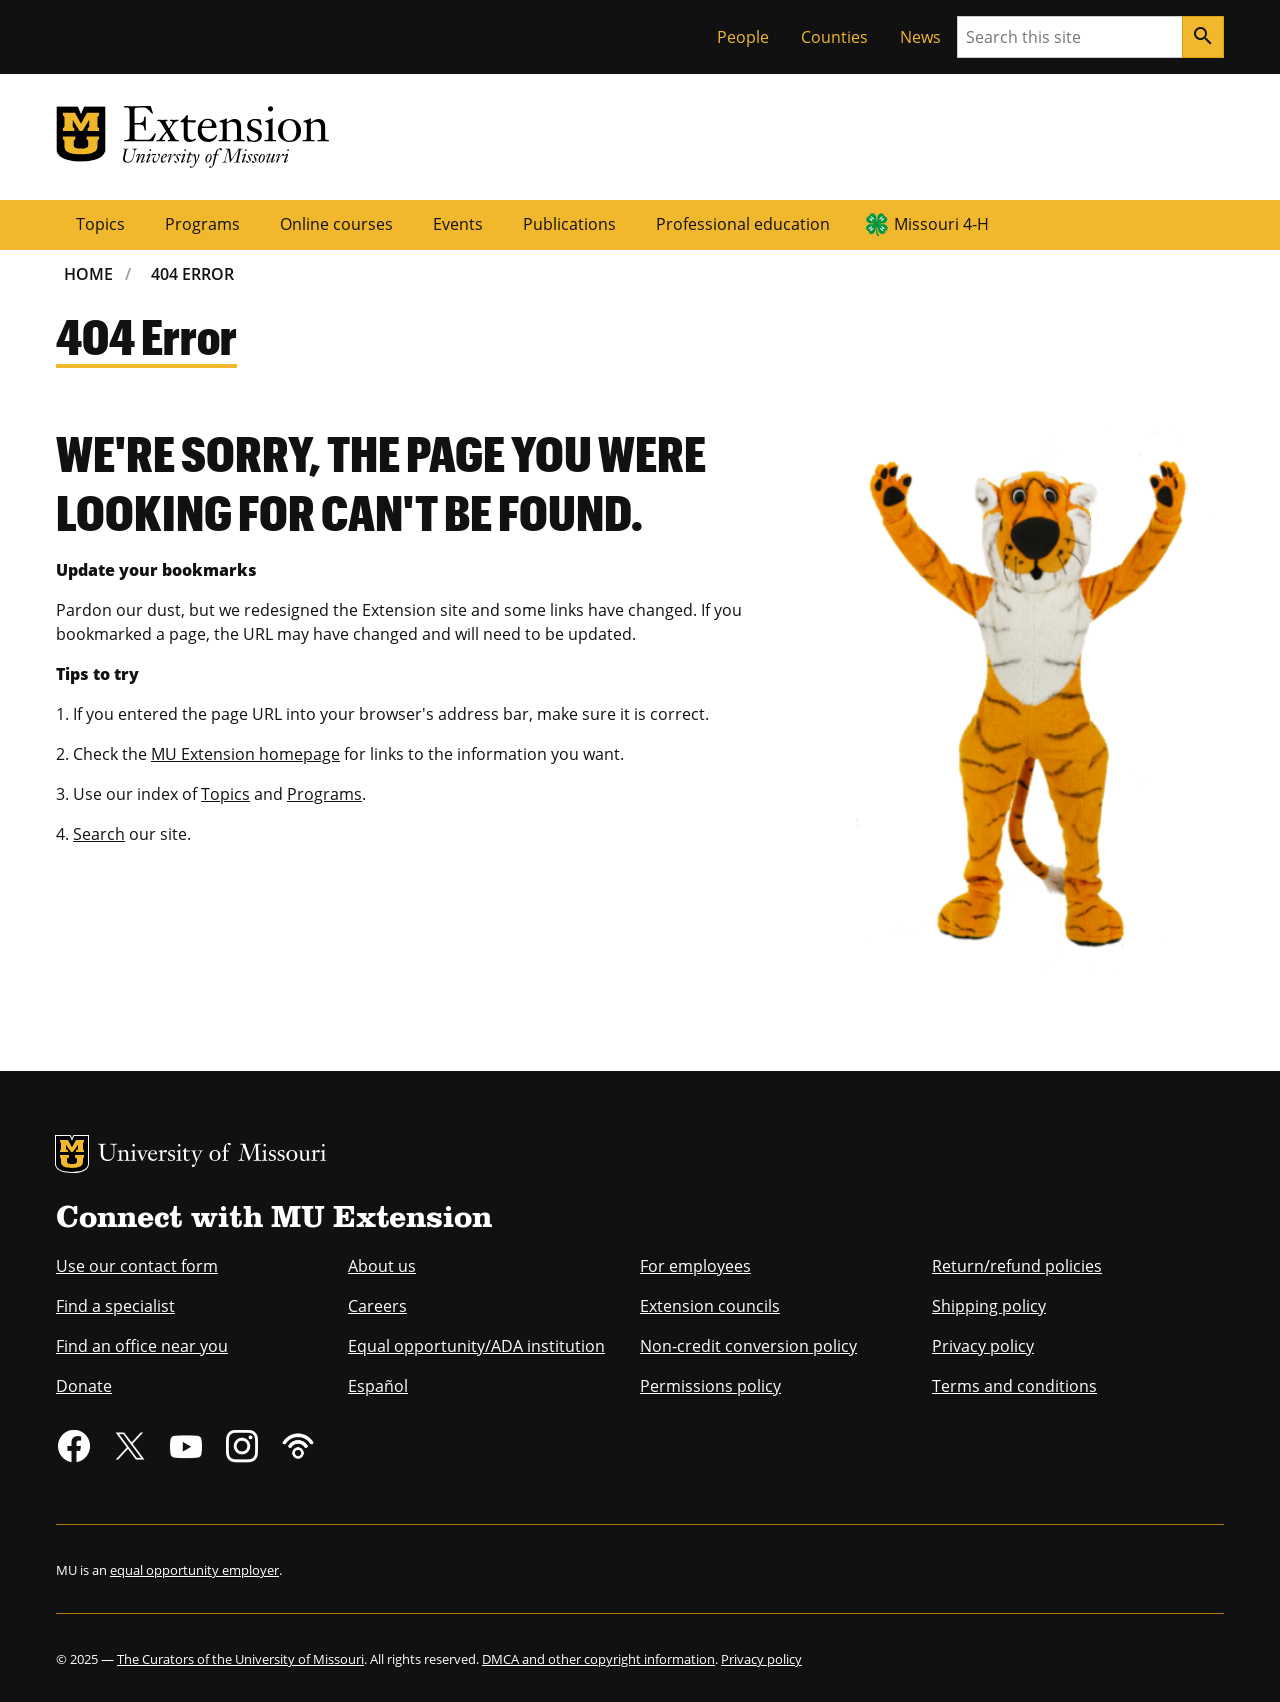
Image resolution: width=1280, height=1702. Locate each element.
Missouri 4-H (941, 224)
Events (458, 224)
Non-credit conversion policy (748, 1346)
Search (99, 834)
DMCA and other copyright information (598, 1659)
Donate (84, 1386)
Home (88, 274)
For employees (695, 1266)
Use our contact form (137, 1266)
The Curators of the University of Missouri (240, 1659)
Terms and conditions (1014, 1386)
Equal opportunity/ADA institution (476, 1346)
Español (378, 1386)
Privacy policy (983, 1346)
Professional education (743, 224)
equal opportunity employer (194, 1570)
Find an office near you (142, 1346)
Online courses (336, 224)
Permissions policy (710, 1386)
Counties (834, 37)
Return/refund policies (1017, 1266)
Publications (569, 224)
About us (382, 1266)
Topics (100, 224)
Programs (202, 224)
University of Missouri (212, 1155)
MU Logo (72, 1154)
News (920, 37)
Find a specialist (115, 1306)
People (743, 37)
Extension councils (710, 1306)
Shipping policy (989, 1306)
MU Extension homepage (245, 754)
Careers (377, 1306)
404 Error (192, 274)
